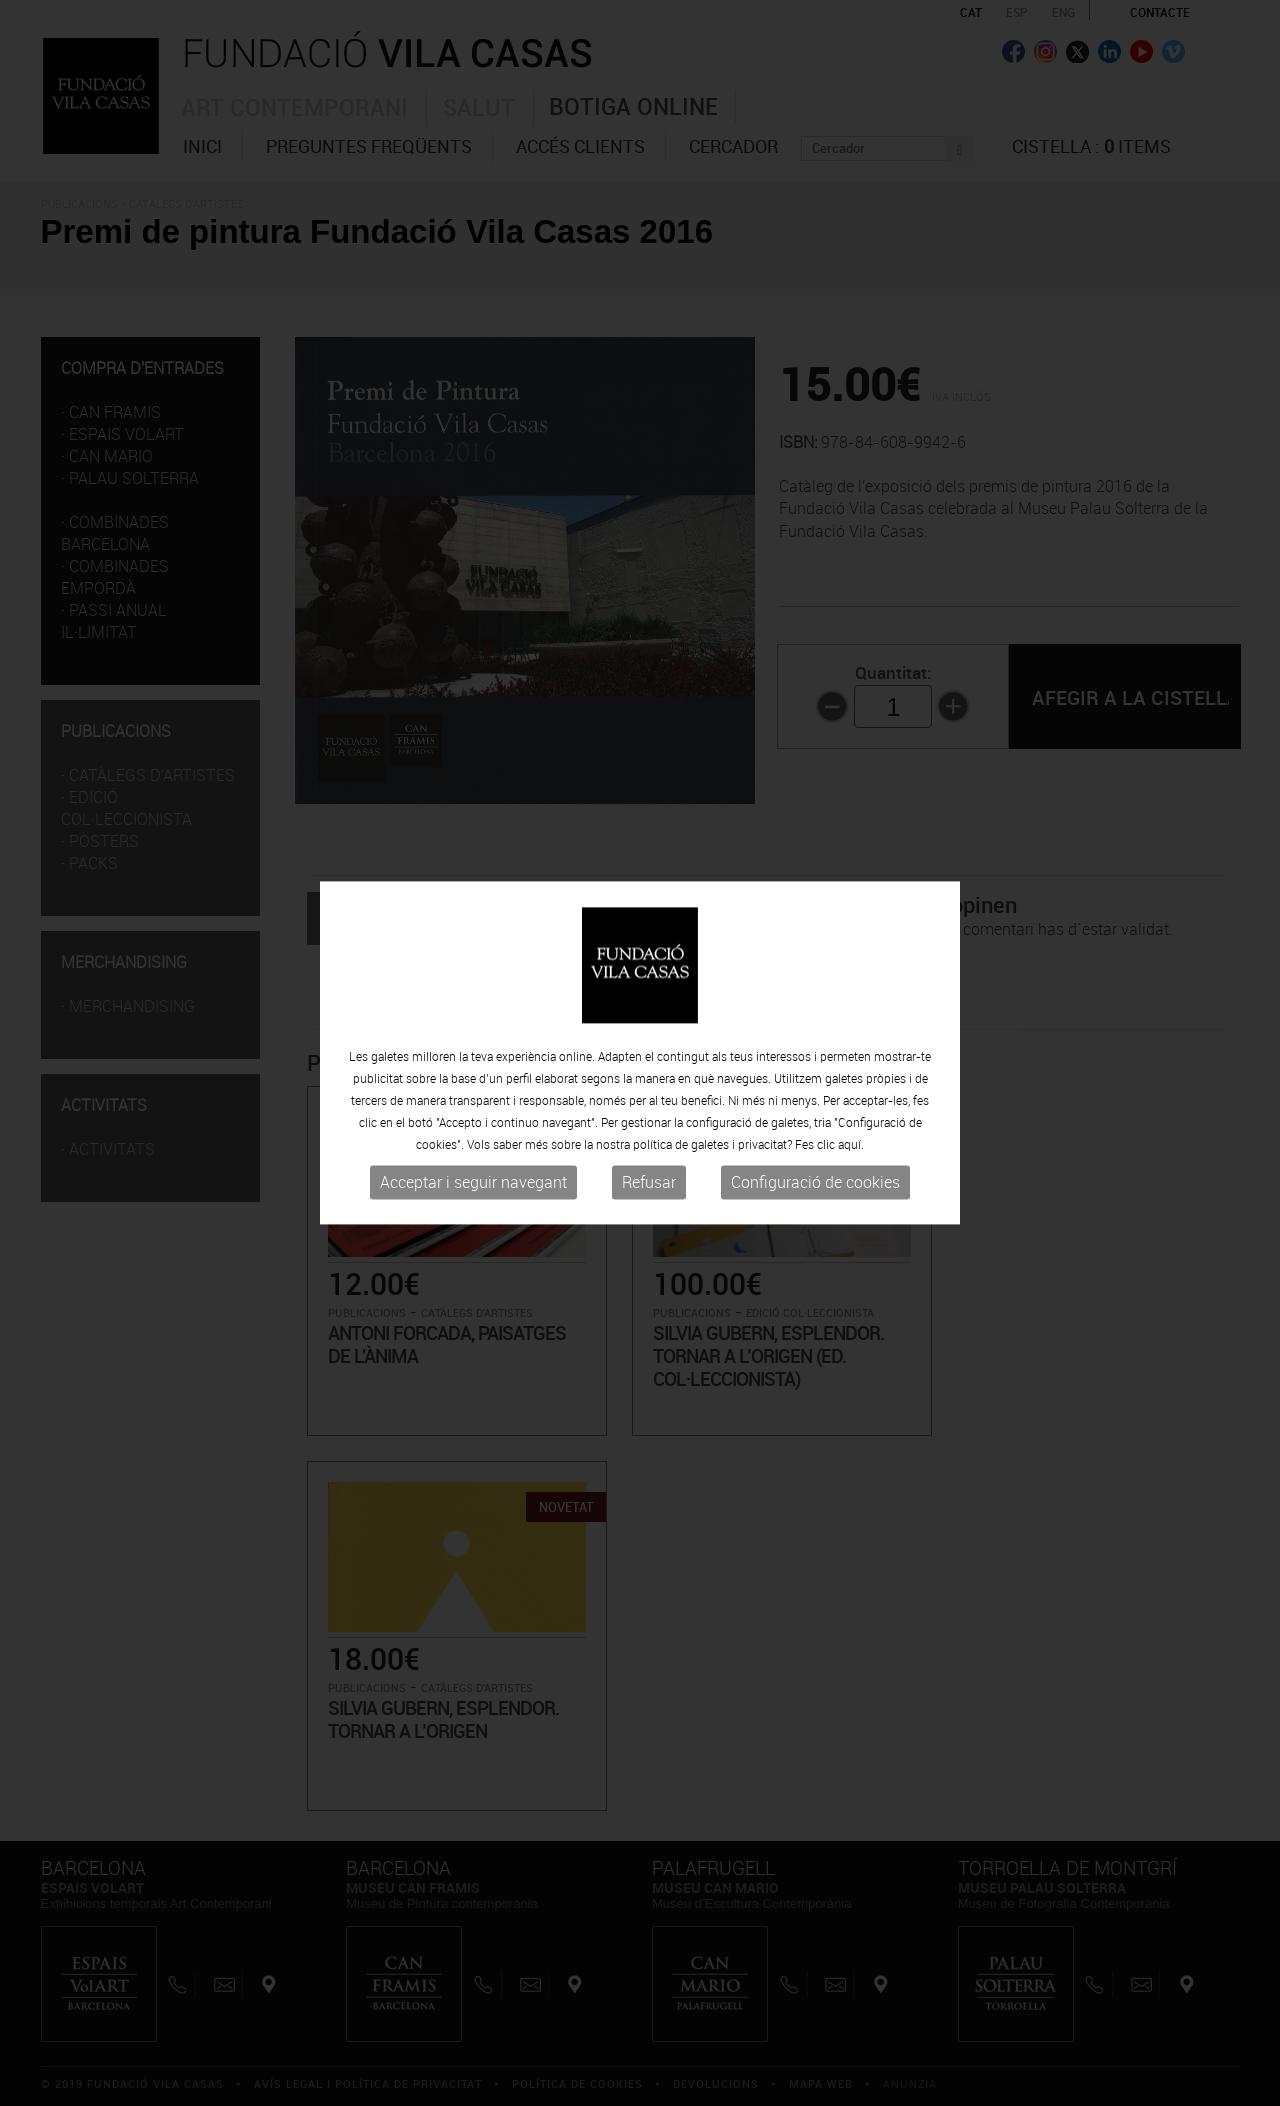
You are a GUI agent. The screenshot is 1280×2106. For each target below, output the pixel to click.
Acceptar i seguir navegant (473, 1182)
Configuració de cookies (815, 1182)
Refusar (649, 1182)
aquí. (851, 1144)
